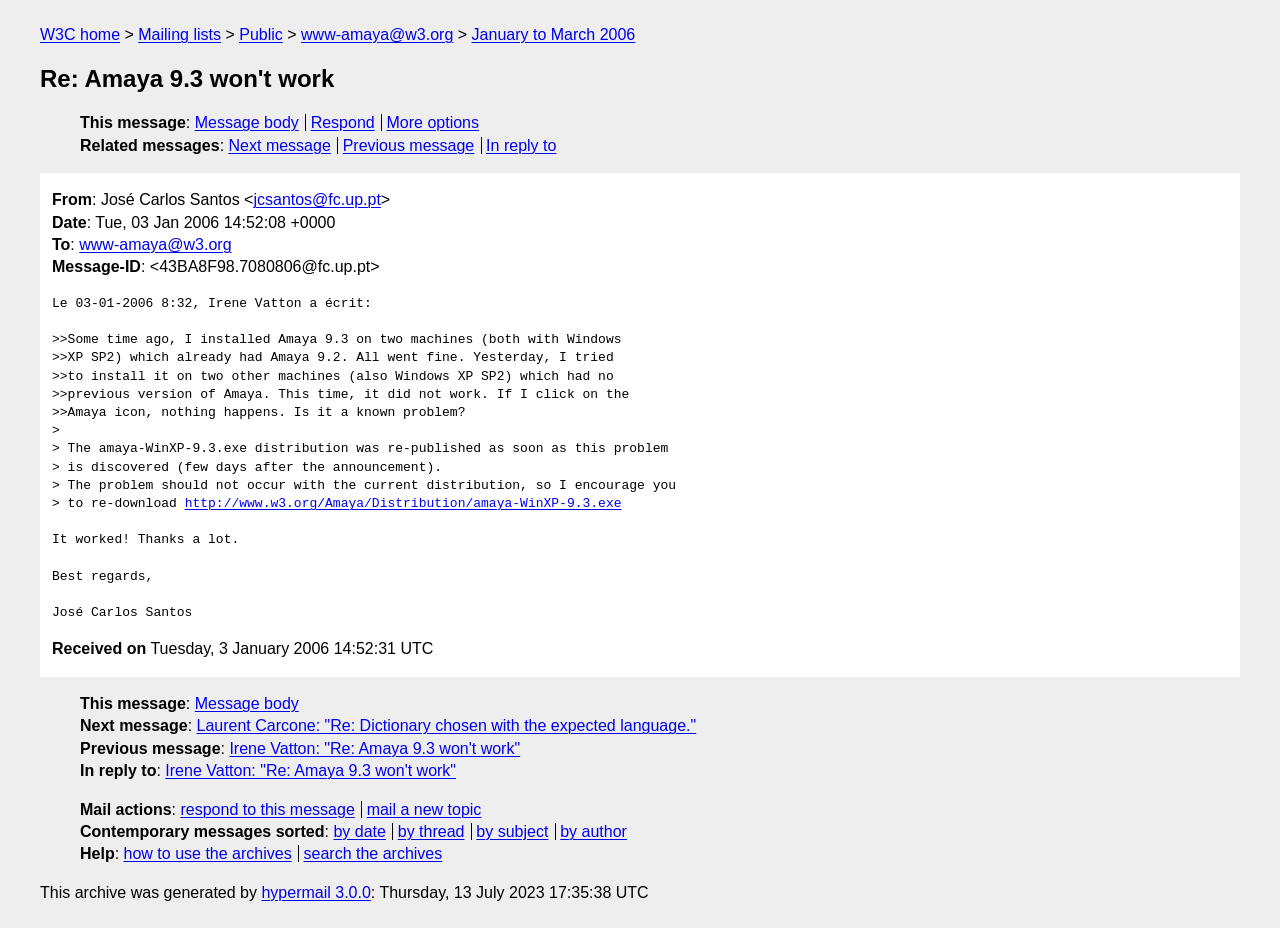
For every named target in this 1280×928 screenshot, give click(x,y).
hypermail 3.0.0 (315, 892)
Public (261, 34)
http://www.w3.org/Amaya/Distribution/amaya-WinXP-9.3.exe (403, 504)
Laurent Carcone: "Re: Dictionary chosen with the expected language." (447, 725)
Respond (343, 122)
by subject (512, 831)
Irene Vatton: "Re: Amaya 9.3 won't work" (374, 748)
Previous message (409, 145)
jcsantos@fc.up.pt (316, 199)
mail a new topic (424, 809)
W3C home (80, 34)
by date (359, 831)
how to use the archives (208, 853)
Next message (280, 145)
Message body (247, 122)
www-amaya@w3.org (377, 34)
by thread (431, 831)
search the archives (373, 853)
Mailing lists (179, 34)
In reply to (521, 145)
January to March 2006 (554, 34)
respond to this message (267, 809)
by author (593, 831)
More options (433, 122)
